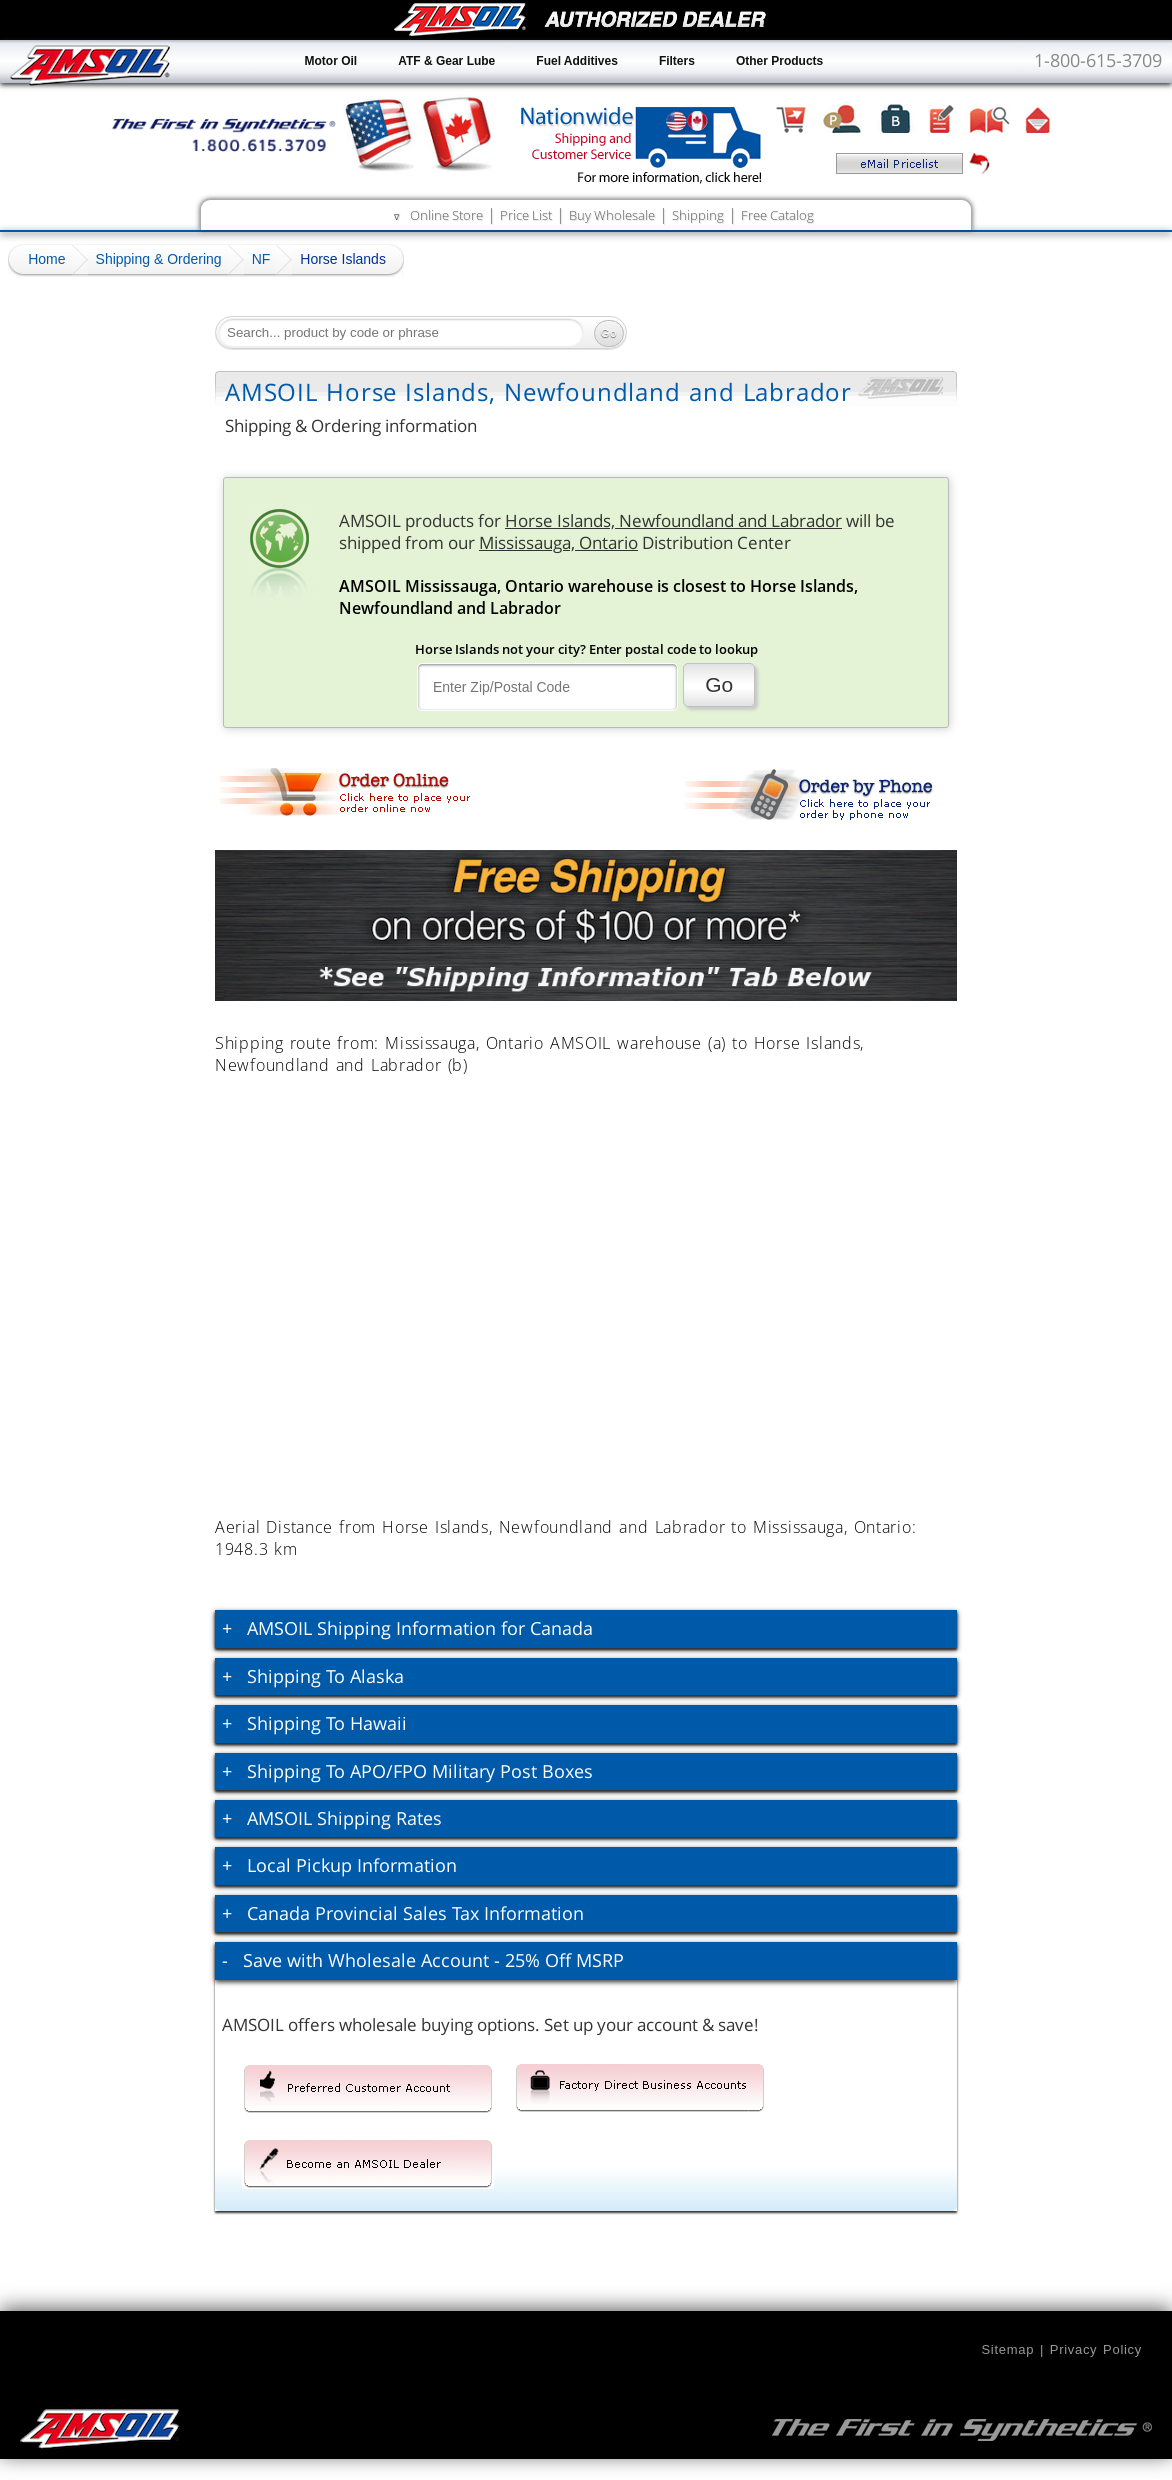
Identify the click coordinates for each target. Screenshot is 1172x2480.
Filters (677, 61)
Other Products (779, 61)
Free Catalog (777, 215)
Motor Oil (331, 61)
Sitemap (1007, 2349)
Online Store (446, 215)
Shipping (698, 215)
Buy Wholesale (612, 215)
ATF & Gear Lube (446, 61)
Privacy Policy (1096, 2349)
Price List (526, 215)
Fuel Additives (577, 61)
